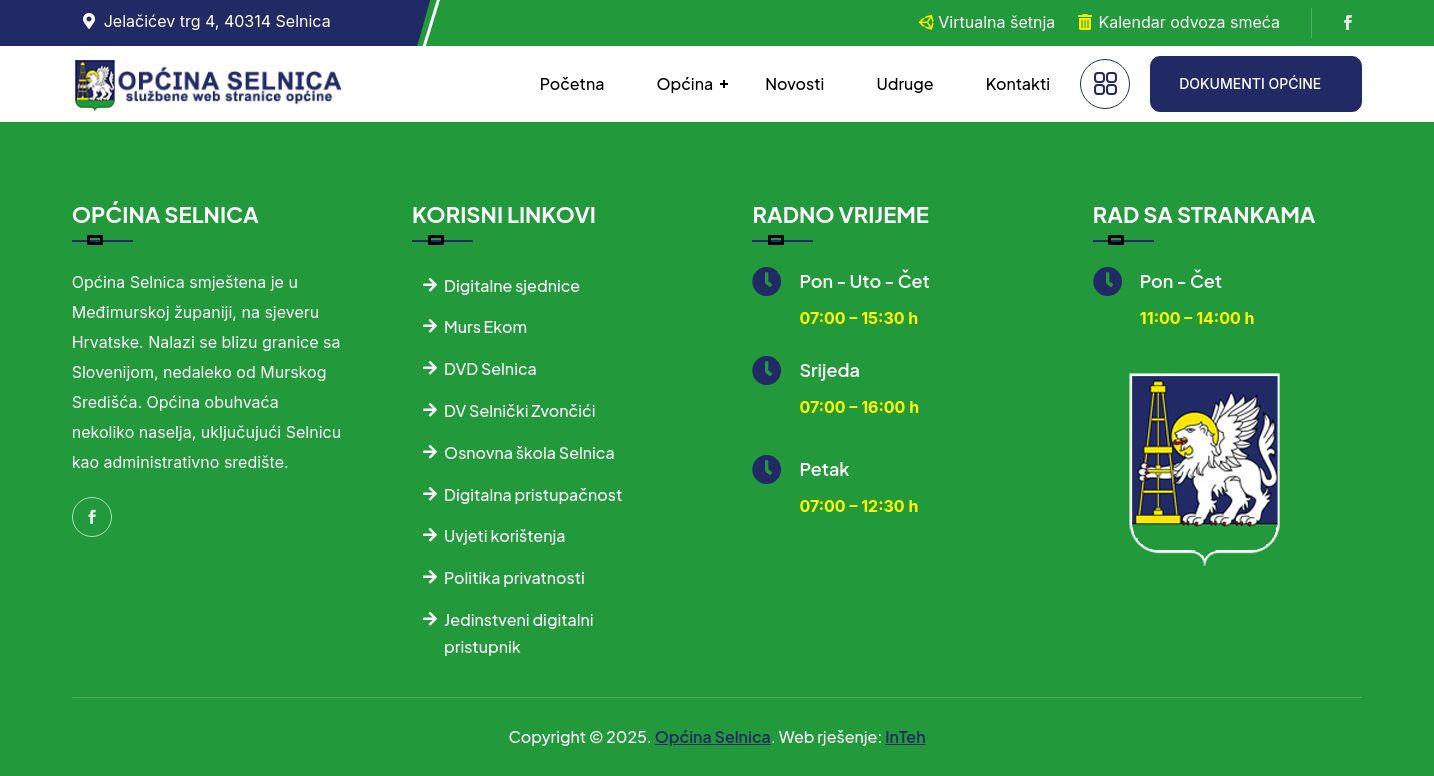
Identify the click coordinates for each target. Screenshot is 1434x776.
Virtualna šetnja (996, 22)
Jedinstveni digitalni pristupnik (518, 633)
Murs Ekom (485, 326)
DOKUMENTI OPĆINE (1250, 83)
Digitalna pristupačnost (533, 494)
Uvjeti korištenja (504, 535)
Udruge (904, 83)
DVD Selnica (490, 368)
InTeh (905, 736)
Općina (684, 83)
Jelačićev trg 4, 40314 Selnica (217, 21)
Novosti (794, 83)
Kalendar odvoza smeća (1190, 22)
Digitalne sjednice (512, 285)
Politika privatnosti (514, 577)
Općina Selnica (713, 736)
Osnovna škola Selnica (529, 452)
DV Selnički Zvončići (519, 410)
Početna (572, 83)
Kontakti (1018, 83)
